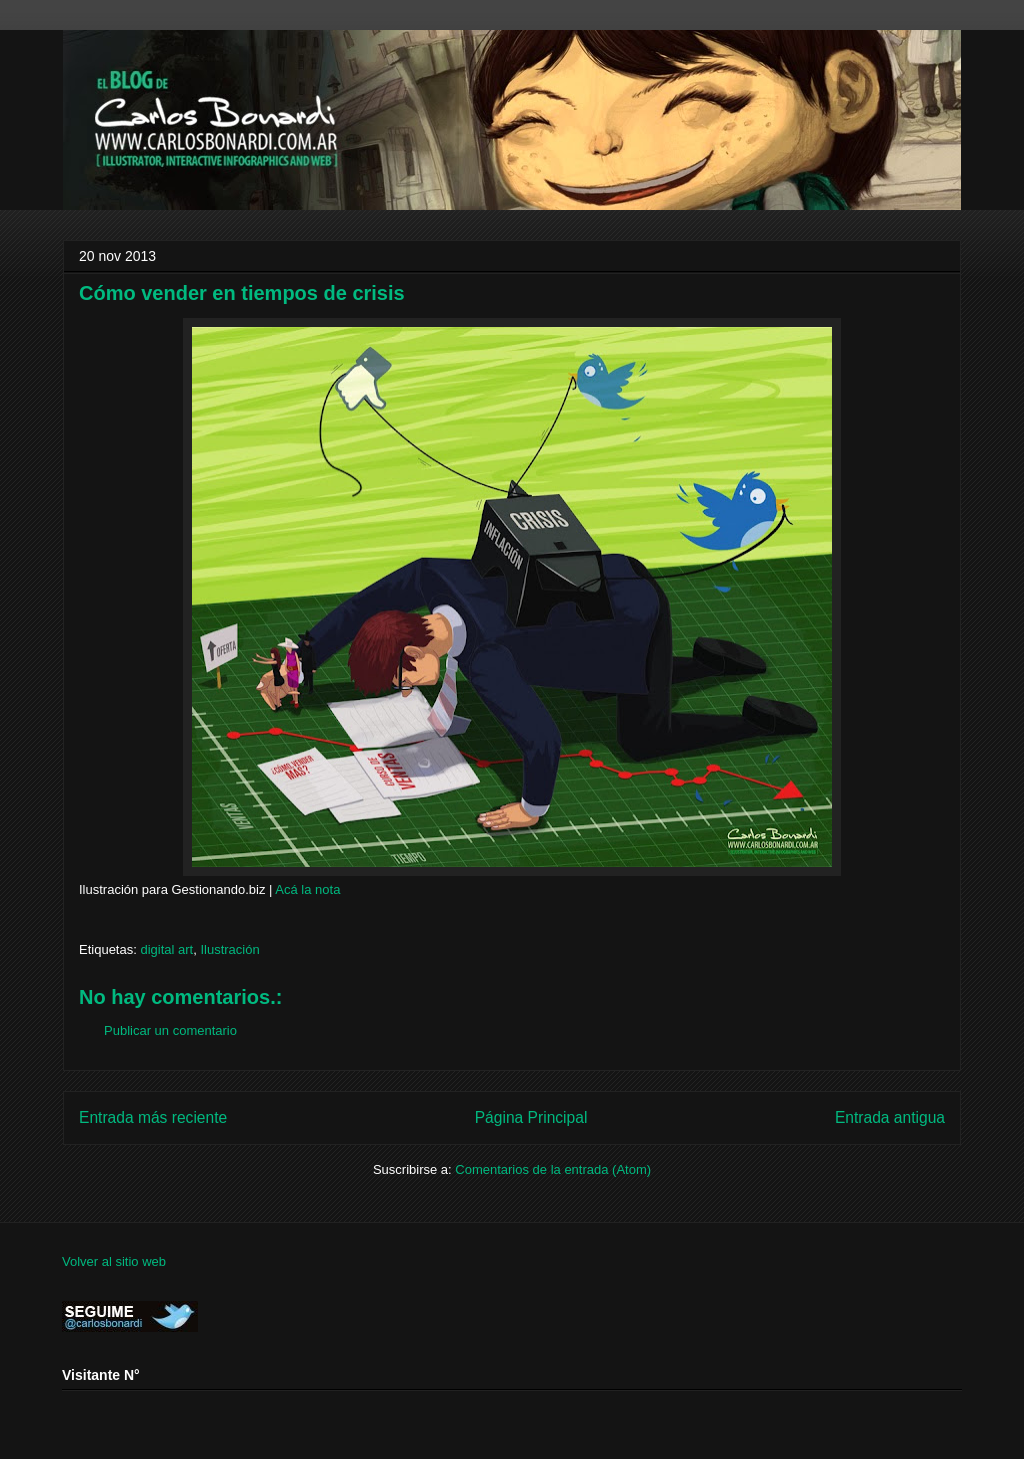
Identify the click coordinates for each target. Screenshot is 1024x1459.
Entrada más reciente (153, 1117)
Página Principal (531, 1117)
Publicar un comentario (170, 1030)
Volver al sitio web (114, 1261)
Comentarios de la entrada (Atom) (553, 1169)
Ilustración (229, 949)
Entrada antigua (890, 1117)
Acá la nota (307, 889)
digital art (166, 949)
